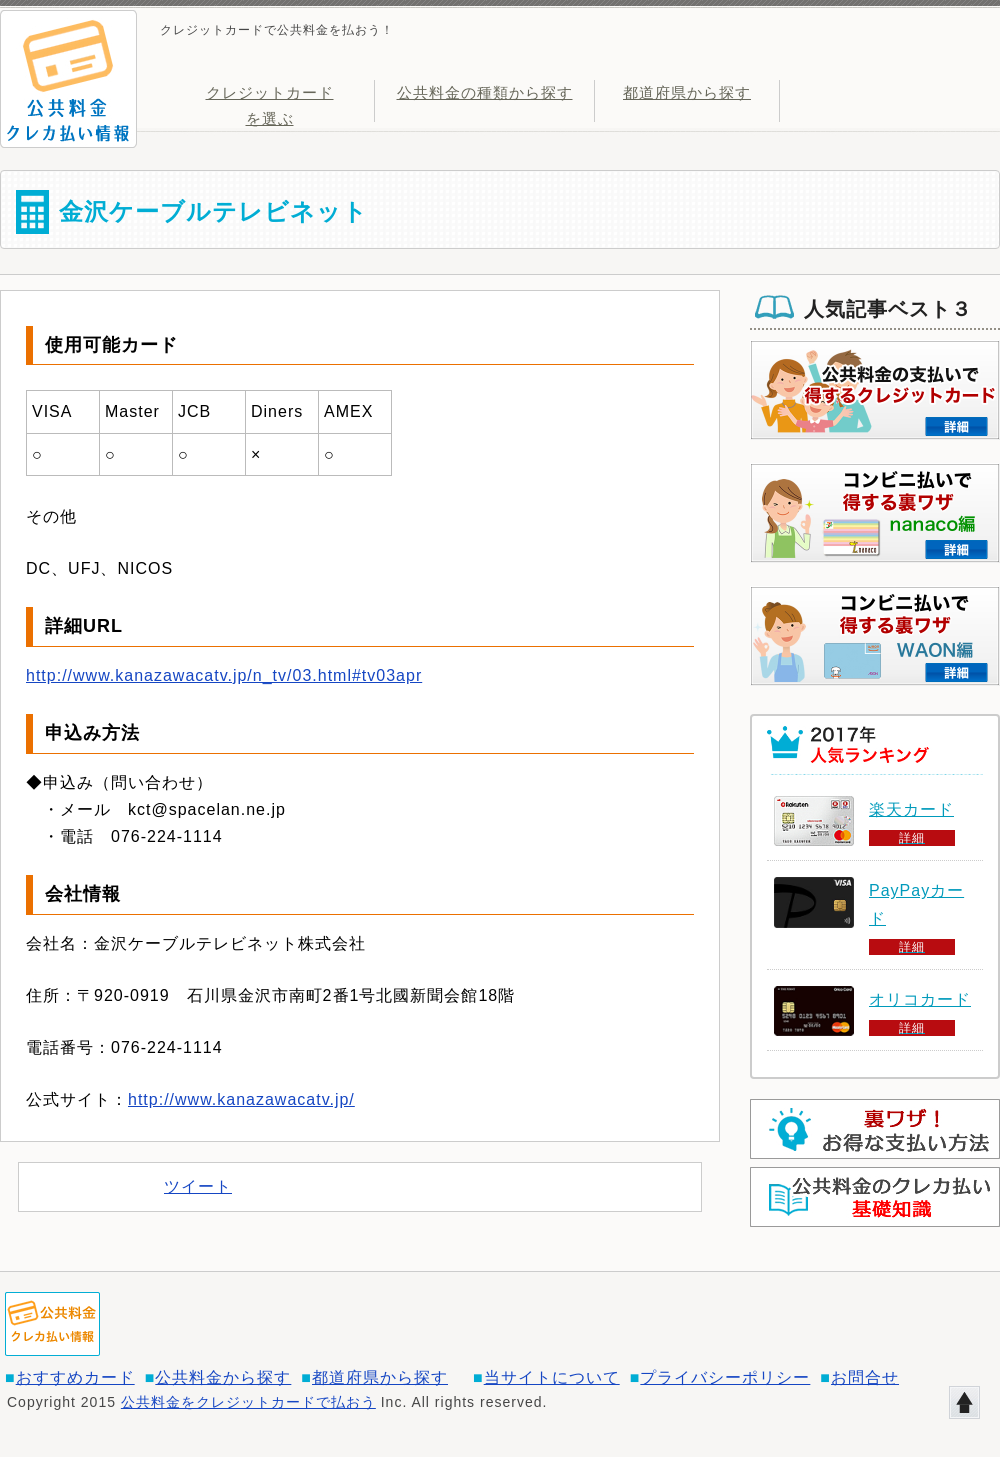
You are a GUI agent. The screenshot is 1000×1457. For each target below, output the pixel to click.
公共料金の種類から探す (485, 92)
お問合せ (865, 1377)
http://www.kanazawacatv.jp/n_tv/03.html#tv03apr (224, 675)
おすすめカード (75, 1377)
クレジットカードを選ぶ (270, 103)
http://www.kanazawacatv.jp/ (241, 1099)
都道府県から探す (687, 92)
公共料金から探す (223, 1377)
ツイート (198, 1186)
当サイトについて (552, 1377)
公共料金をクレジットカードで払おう (248, 1402)
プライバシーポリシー (725, 1377)
